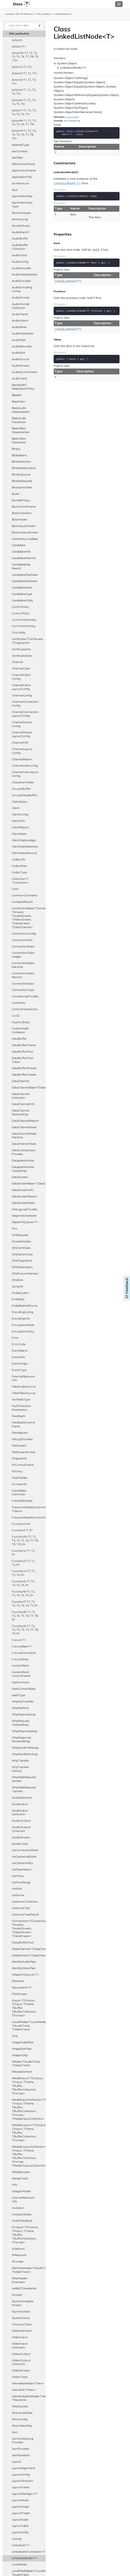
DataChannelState (24, 1127)
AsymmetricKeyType (22, 204)
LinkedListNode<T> (63, 14)
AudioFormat (20, 297)
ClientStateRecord (24, 853)
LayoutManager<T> (25, 2493)
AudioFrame (20, 314)
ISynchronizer (21, 2311)
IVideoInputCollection (20, 2345)
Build (15, 494)
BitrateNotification (24, 468)
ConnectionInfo (22, 940)
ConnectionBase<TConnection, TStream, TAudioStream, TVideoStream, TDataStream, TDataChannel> (29, 918)
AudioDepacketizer (25, 274)
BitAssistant (19, 455)
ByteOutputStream (25, 532)
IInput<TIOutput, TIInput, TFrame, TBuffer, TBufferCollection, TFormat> (24, 2008)
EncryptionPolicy (23, 1331)
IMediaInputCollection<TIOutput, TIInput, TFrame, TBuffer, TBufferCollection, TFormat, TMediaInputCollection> (29, 2109)
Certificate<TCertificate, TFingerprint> (27, 641)
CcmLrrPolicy (21, 613)
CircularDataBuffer (24, 795)
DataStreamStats (23, 1203)
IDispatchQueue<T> (25, 1974)
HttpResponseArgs (24, 1731)
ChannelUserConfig (25, 765)
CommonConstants (24, 895)
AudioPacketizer (23, 333)
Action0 (17, 40)
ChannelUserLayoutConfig (25, 774)
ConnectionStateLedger (23, 954)
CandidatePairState (25, 574)
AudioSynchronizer (24, 372)
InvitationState (21, 2214)
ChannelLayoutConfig (22, 751)
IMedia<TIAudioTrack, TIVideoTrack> (26, 2063)
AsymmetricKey (22, 196)
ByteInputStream (24, 526)
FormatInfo (19, 1484)
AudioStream (20, 365)
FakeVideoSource (23, 1393)
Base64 (16, 395)
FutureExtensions (24, 1652)
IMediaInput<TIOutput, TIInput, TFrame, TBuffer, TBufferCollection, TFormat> (27, 2086)
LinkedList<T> (21, 2545)
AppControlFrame (24, 170)
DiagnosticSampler (24, 1215)
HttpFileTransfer (23, 1701)
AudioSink (18, 352)
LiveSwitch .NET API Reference (19, 14)
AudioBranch (20, 232)
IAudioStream (21, 1837)
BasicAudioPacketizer (19, 420)
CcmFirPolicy (20, 607)
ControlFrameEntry (25, 1009)
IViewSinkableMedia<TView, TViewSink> (29, 2398)
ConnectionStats (23, 983)
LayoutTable (20, 2526)
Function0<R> (21, 1524)
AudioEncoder (21, 281)
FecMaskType (21, 1399)
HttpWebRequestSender (24, 1779)
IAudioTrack (20, 1843)
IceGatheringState (24, 1856)
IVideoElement (22, 2330)
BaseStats (18, 401)
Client (16, 808)
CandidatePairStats (24, 581)
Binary (16, 448)
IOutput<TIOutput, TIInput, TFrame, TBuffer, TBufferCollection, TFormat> (25, 2235)
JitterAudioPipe (22, 2412)
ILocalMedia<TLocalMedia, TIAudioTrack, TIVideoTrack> (29, 2025)
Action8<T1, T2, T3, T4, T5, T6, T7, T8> (24, 122)
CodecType (19, 872)
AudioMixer (19, 327)
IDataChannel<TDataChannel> (29, 1949)
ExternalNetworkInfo (23, 1378)
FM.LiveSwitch (43, 14)
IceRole (17, 1888)
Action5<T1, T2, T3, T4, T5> (24, 91)
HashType (18, 1695)
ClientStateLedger (24, 840)
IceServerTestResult (25, 1914)
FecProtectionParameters (21, 1407)
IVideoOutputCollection (21, 2362)
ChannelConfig (22, 695)
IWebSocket (20, 2406)
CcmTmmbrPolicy (24, 626)
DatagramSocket (23, 1160)
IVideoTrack (20, 2377)
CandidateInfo (21, 551)
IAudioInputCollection (20, 1812)
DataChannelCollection (20, 1095)
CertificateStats (22, 655)
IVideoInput (20, 2337)
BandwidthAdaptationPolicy (23, 386)
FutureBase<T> (22, 1646)
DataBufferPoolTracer (22, 1060)
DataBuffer (19, 1038)
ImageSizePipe (22, 2048)
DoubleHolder (21, 1241)
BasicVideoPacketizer (19, 440)
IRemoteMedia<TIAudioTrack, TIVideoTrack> (29, 2270)
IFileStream (19, 1994)
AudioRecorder (22, 346)
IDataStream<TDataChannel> (29, 1955)
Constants (18, 1002)
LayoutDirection (22, 2480)
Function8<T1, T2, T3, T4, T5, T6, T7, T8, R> (25, 1615)
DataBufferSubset (24, 1074)
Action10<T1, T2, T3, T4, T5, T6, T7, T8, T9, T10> (25, 56)
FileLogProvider (22, 1439)
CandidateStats (22, 587)
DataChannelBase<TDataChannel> (29, 1087)
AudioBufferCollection (20, 246)
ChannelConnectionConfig (25, 703)
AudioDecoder (21, 268)
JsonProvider (20, 2448)
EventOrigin (20, 1363)
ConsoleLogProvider (25, 996)
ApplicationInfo (22, 177)
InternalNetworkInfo (23, 2199)
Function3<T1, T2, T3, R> (23, 1563)
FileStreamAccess (23, 1452)
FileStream (19, 1445)
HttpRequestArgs (24, 1714)
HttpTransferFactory (20, 1769)
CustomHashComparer (20, 1030)
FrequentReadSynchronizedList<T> (29, 1517)
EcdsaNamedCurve (25, 1305)
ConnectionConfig (24, 933)
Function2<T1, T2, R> (23, 1552)
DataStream (20, 1177)
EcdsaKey (18, 1299)
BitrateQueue (21, 474)
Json (15, 2432)
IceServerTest (21, 1908)
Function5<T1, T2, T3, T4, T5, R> (23, 1583)
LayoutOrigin (20, 2506)
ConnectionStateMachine (23, 965)
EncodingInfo (21, 1318)
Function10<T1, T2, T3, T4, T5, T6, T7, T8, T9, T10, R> (25, 1540)
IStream (17, 2294)
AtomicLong (20, 219)
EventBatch (20, 1350)
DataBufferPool (22, 1051)
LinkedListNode (65, 281)
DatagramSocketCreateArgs (23, 1168)
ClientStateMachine (25, 846)
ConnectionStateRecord (23, 975)
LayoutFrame (21, 2487)
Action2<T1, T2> (22, 67)
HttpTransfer (20, 1760)
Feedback (18, 1416)
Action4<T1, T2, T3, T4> (24, 81)
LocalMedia (19, 2564)
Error (15, 1337)
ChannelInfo (20, 742)
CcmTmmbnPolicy (24, 619)
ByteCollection (22, 513)
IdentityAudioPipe (24, 1961)
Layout (16, 2461)
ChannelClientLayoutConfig (21, 687)
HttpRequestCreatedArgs (21, 1722)
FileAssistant (20, 1432)
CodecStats (19, 866)
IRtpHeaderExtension (20, 2280)
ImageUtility (20, 2055)
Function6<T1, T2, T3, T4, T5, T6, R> (23, 1593)
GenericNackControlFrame (21, 1674)
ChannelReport (22, 759)
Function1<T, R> (22, 1530)
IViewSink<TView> (24, 2389)
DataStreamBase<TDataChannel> (29, 1183)
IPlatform (18, 2248)
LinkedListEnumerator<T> (29, 2551)
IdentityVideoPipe (24, 1968)
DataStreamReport (24, 1196)
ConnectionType (23, 990)
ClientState (19, 833)
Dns (14, 1228)
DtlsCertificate (21, 1248)
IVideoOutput (21, 2354)
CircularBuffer (21, 788)
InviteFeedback (22, 2220)
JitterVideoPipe (22, 2425)
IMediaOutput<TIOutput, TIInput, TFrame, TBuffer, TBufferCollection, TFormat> (29, 2133)
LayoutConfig (21, 2474)
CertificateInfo (21, 649)
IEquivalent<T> (22, 1987)
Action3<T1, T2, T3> (24, 73)
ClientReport (20, 827)
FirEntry (17, 1471)
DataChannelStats (24, 1143)
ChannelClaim (21, 668)
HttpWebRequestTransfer (24, 1789)
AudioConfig (20, 261)
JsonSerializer (21, 2455)
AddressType (20, 144)
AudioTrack (19, 378)
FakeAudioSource (24, 1386)
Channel (17, 662)
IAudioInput (20, 1804)
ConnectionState (23, 946)
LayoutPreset (21, 2513)
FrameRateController (19, 1492)
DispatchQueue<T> (25, 1222)
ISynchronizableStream (22, 2303)
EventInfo (18, 1357)
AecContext (20, 151)
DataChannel (20, 1081)
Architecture (20, 183)
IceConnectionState (25, 1850)
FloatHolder (20, 1477)
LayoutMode (20, 2500)
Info (14, 2184)
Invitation (18, 2208)
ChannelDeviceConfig (22, 724)
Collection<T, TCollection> (20, 880)
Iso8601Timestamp (24, 2288)
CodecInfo (19, 859)
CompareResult (22, 901)
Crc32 (16, 1015)
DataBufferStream (24, 1068)
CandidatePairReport (21, 566)
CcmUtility (18, 632)
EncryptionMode (23, 1325)
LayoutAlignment (23, 2468)
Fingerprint (19, 1458)
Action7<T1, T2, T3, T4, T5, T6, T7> (24, 112)
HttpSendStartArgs (25, 1754)
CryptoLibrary (21, 1022)
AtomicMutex (21, 225)
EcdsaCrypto (20, 1293)
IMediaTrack (20, 2178)
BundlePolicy (21, 500)
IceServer (18, 1895)
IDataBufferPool (23, 1942)
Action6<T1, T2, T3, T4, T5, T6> (24, 102)
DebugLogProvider (25, 1209)
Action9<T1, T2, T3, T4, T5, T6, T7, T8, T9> (24, 134)
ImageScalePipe (22, 2042)
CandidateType (22, 594)
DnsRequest (20, 1235)
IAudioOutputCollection (21, 1829)
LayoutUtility (20, 2532)
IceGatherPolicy (22, 1863)
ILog (15, 2035)
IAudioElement (22, 1797)
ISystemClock (21, 2318)
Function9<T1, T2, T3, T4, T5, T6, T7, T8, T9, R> (25, 1630)
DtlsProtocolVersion (25, 1273)
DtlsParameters (22, 1267)
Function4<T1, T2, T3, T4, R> (23, 1573)
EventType (19, 1370)
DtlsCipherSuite (22, 1254)
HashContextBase (24, 1688)
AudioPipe (19, 340)
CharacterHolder (23, 782)
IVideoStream (21, 2370)
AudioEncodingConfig (22, 289)
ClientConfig (20, 814)
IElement (18, 1981)
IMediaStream (21, 2172)
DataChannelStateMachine (24, 1135)
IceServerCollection (25, 1901)
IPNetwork (19, 2255)
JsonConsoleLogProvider (22, 2440)
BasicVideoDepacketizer (21, 430)
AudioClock (19, 255)
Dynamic (17, 1286)
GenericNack (20, 1665)
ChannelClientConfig (21, 676)
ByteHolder (19, 519)
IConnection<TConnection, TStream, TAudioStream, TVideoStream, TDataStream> (29, 1928)
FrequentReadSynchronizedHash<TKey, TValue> (29, 1509)
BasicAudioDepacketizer (21, 409)
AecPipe (17, 157)
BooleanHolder (22, 487)
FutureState (20, 1659)
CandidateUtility (22, 600)
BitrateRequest (22, 481)
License (17, 2538)
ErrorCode (19, 1344)
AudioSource (20, 359)
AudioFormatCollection (20, 306)
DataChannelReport (25, 1120)
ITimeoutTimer (22, 2324)
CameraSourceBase (25, 539)
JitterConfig (20, 2419)
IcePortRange (21, 1882)
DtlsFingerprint (22, 1260)
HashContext (20, 1682)
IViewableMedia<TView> (28, 2383)
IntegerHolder (21, 2191)
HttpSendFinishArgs (25, 1747)
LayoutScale (20, 2519)
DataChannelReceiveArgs (20, 1112)
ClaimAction (20, 801)
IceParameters (21, 1869)
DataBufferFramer (24, 1045)
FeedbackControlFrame (23, 1424)
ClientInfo (18, 821)
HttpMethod (20, 1708)
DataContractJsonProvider (24, 1152)
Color (15, 889)
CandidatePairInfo (24, 558)
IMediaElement (22, 2071)
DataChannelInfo (23, 1104)
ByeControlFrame (24, 506)
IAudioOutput (21, 1820)
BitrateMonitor (21, 461)
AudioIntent (20, 320)
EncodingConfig (22, 1312)
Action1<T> (19, 46)
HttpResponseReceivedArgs (21, 1739)
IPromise (17, 2261)
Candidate (18, 545)
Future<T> (19, 1640)
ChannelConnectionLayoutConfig (25, 713)
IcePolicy (18, 1876)
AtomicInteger (21, 212)
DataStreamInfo (22, 1190)
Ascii (14, 189)
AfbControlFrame (23, 164)
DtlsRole (17, 1280)
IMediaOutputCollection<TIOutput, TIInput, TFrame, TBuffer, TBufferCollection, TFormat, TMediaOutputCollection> (29, 2156)
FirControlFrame (23, 1464)
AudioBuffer (20, 238)
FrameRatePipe (22, 1500)
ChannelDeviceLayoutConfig (22, 734)
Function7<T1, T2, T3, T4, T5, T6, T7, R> (25, 1603)
